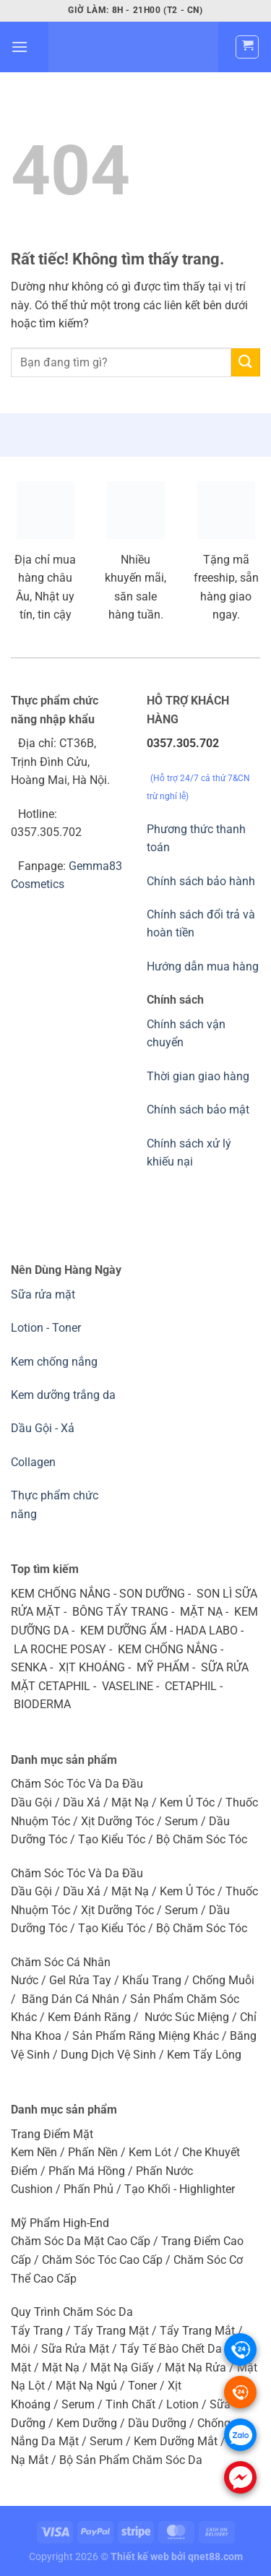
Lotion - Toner (46, 1328)
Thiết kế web (140, 2557)
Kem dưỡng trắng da (63, 1395)
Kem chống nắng (54, 1362)
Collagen (33, 1462)
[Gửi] (245, 362)
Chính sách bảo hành (201, 881)
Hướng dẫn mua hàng (203, 966)
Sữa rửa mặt (43, 1294)
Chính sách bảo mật (198, 1109)
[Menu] (19, 46)
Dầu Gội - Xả (42, 1428)
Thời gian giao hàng (198, 1076)
